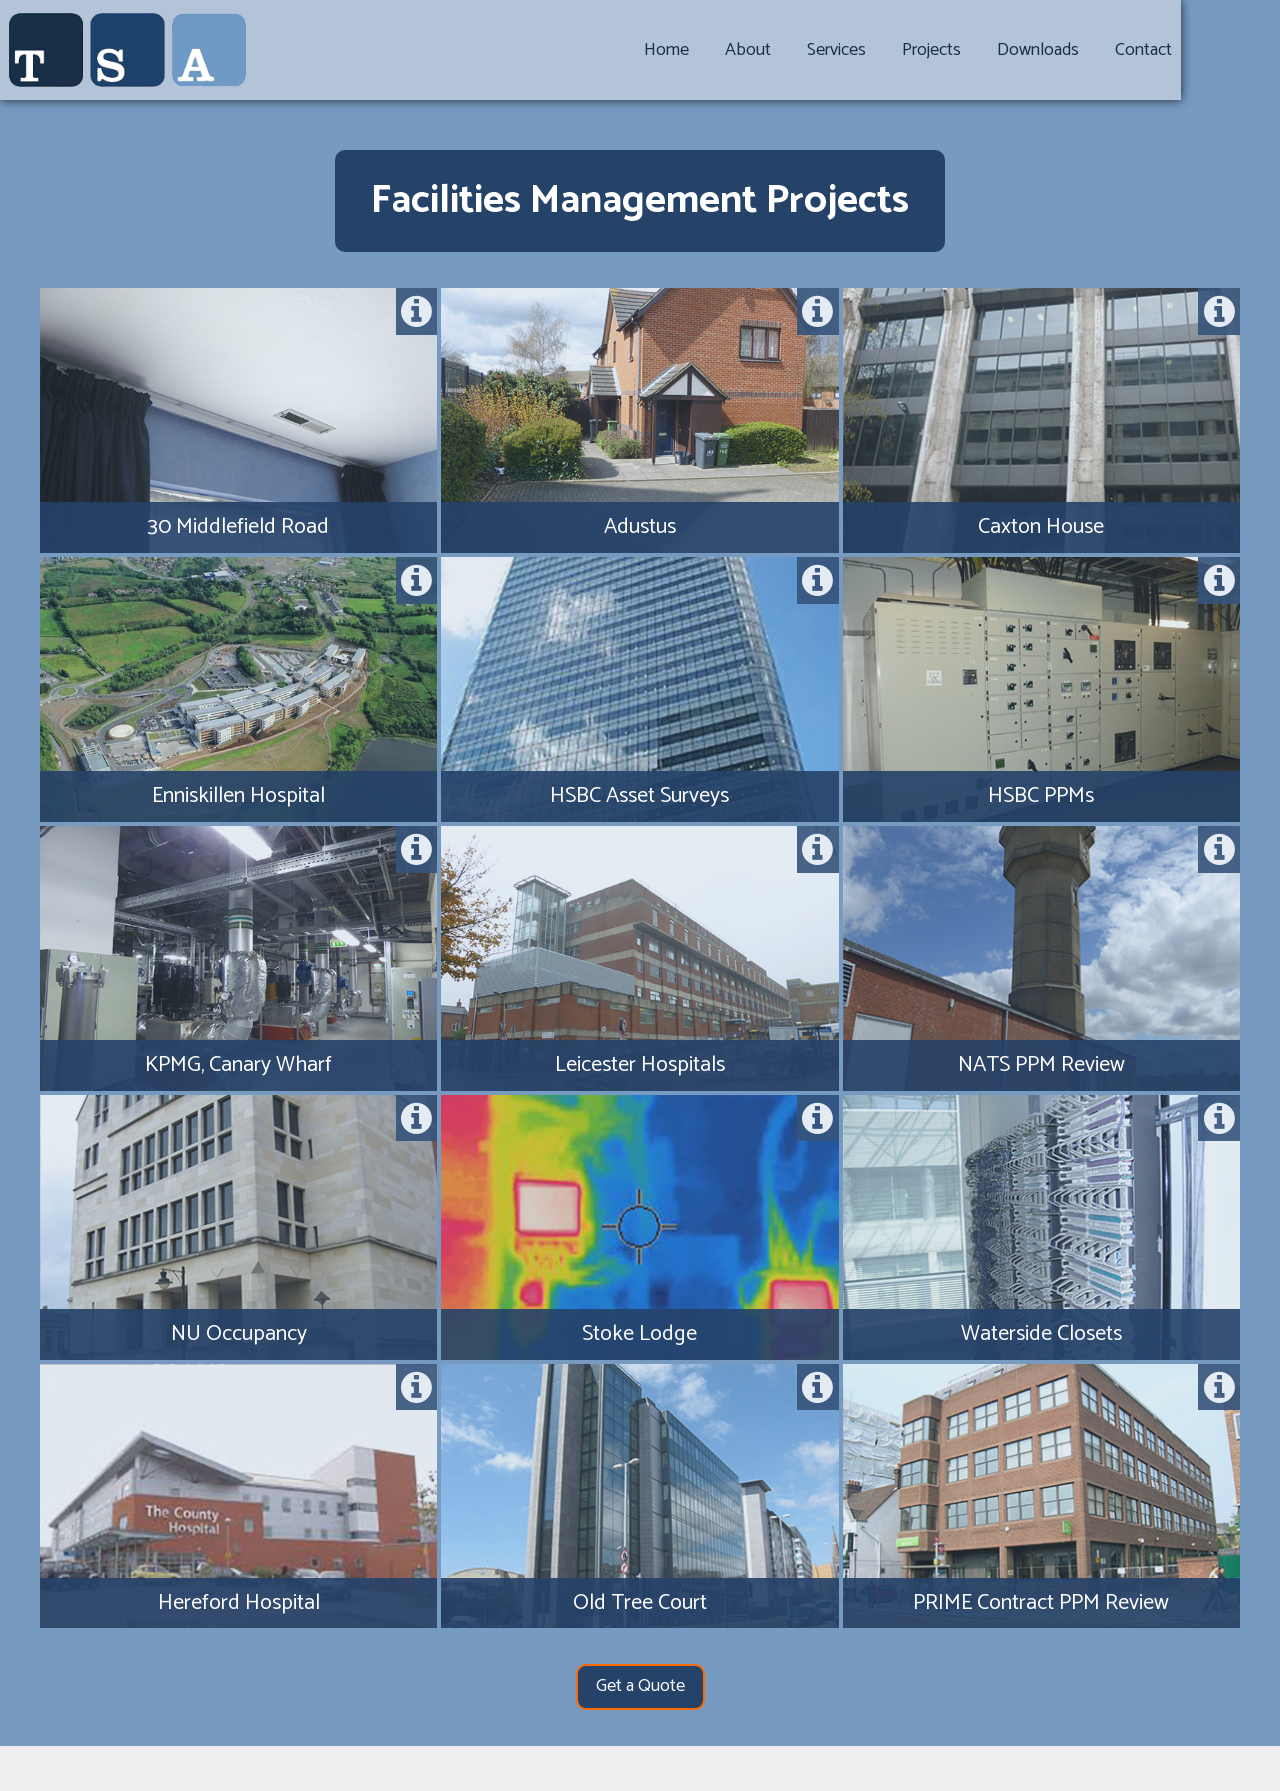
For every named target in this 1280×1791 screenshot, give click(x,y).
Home (734, 50)
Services (904, 50)
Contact (1211, 50)
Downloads (1106, 50)
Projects (999, 50)
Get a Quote (640, 1686)
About (816, 50)
